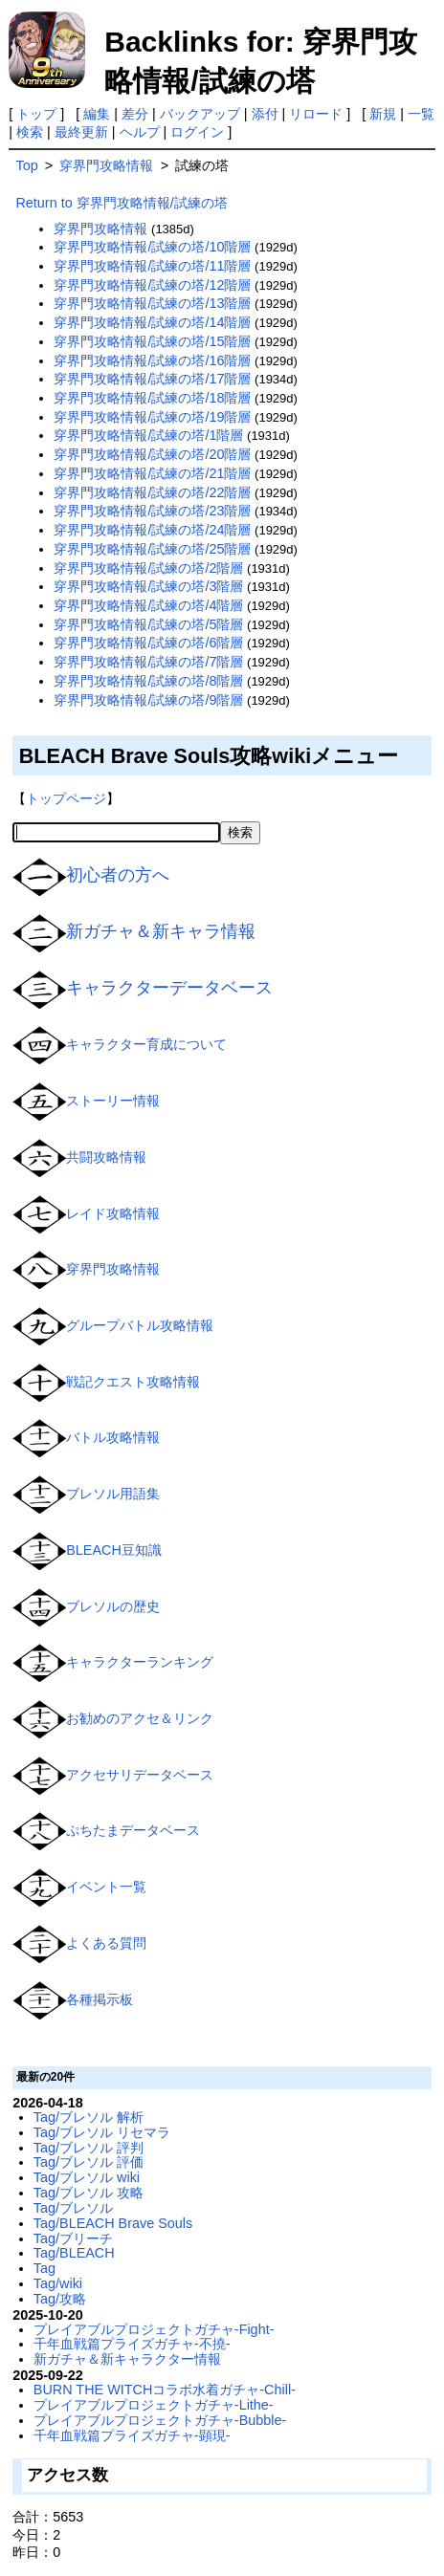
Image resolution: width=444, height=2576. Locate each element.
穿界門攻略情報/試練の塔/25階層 (152, 549)
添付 (265, 113)
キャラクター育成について (146, 1044)
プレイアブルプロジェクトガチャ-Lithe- (153, 2404)
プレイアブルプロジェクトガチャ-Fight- (154, 2329)
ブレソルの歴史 (113, 1605)
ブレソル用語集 (113, 1493)
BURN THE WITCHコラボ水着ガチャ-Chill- (164, 2389)
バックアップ (200, 113)
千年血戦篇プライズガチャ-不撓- (132, 2343)
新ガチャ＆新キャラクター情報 (127, 2359)
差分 (135, 113)
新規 (382, 113)
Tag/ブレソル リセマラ (101, 2132)
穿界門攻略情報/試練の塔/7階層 (148, 661)
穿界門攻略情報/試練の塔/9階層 (148, 700)
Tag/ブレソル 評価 (88, 2162)
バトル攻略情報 (113, 1437)
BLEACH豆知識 (114, 1550)
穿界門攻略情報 (113, 1269)
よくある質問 (106, 1943)
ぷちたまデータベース (133, 1830)
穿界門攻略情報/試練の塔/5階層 (148, 624)
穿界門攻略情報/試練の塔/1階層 (148, 435)
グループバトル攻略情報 (139, 1325)
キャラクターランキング (139, 1662)
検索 (29, 132)
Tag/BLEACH (74, 2252)
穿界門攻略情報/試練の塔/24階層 (152, 529)
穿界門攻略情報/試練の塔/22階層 (152, 492)
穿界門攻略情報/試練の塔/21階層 (152, 473)
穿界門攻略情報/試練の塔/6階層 (148, 642)
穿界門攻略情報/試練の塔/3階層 (148, 586)
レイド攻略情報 (113, 1212)
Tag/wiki (57, 2283)
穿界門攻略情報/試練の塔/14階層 (152, 322)
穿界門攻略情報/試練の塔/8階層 (148, 680)
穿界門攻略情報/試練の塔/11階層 (152, 265)
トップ (36, 113)
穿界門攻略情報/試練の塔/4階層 (148, 605)
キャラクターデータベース (169, 987)
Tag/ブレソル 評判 (88, 2147)
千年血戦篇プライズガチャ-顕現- (132, 2435)
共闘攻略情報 (106, 1157)
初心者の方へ (117, 874)
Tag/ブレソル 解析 (88, 2117)
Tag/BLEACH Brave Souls (112, 2223)
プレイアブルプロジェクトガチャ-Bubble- (159, 2420)
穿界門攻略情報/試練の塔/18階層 (152, 397)
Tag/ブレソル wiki (86, 2177)
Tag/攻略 (59, 2298)
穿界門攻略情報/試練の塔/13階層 (152, 303)
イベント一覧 (106, 1886)
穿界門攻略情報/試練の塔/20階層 (152, 454)
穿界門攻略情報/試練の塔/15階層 (152, 341)
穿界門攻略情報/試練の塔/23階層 (152, 510)
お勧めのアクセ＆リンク (139, 1718)
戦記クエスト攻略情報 (133, 1381)
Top (26, 165)
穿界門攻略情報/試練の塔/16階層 (152, 360)
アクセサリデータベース (139, 1774)
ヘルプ (140, 132)
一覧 (421, 113)
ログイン (197, 132)
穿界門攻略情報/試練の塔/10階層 (152, 246)
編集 (96, 113)
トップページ (66, 798)
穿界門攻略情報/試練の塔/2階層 (148, 568)
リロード (316, 113)
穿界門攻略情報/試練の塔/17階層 (152, 378)
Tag (44, 2268)
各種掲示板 (99, 1998)
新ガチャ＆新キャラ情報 (160, 931)
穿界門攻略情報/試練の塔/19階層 (152, 417)
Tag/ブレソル (73, 2208)
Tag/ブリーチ (73, 2238)
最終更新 (81, 132)
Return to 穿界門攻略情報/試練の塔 (121, 202)
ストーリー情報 (113, 1100)
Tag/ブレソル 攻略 (88, 2192)
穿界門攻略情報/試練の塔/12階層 (152, 285)
